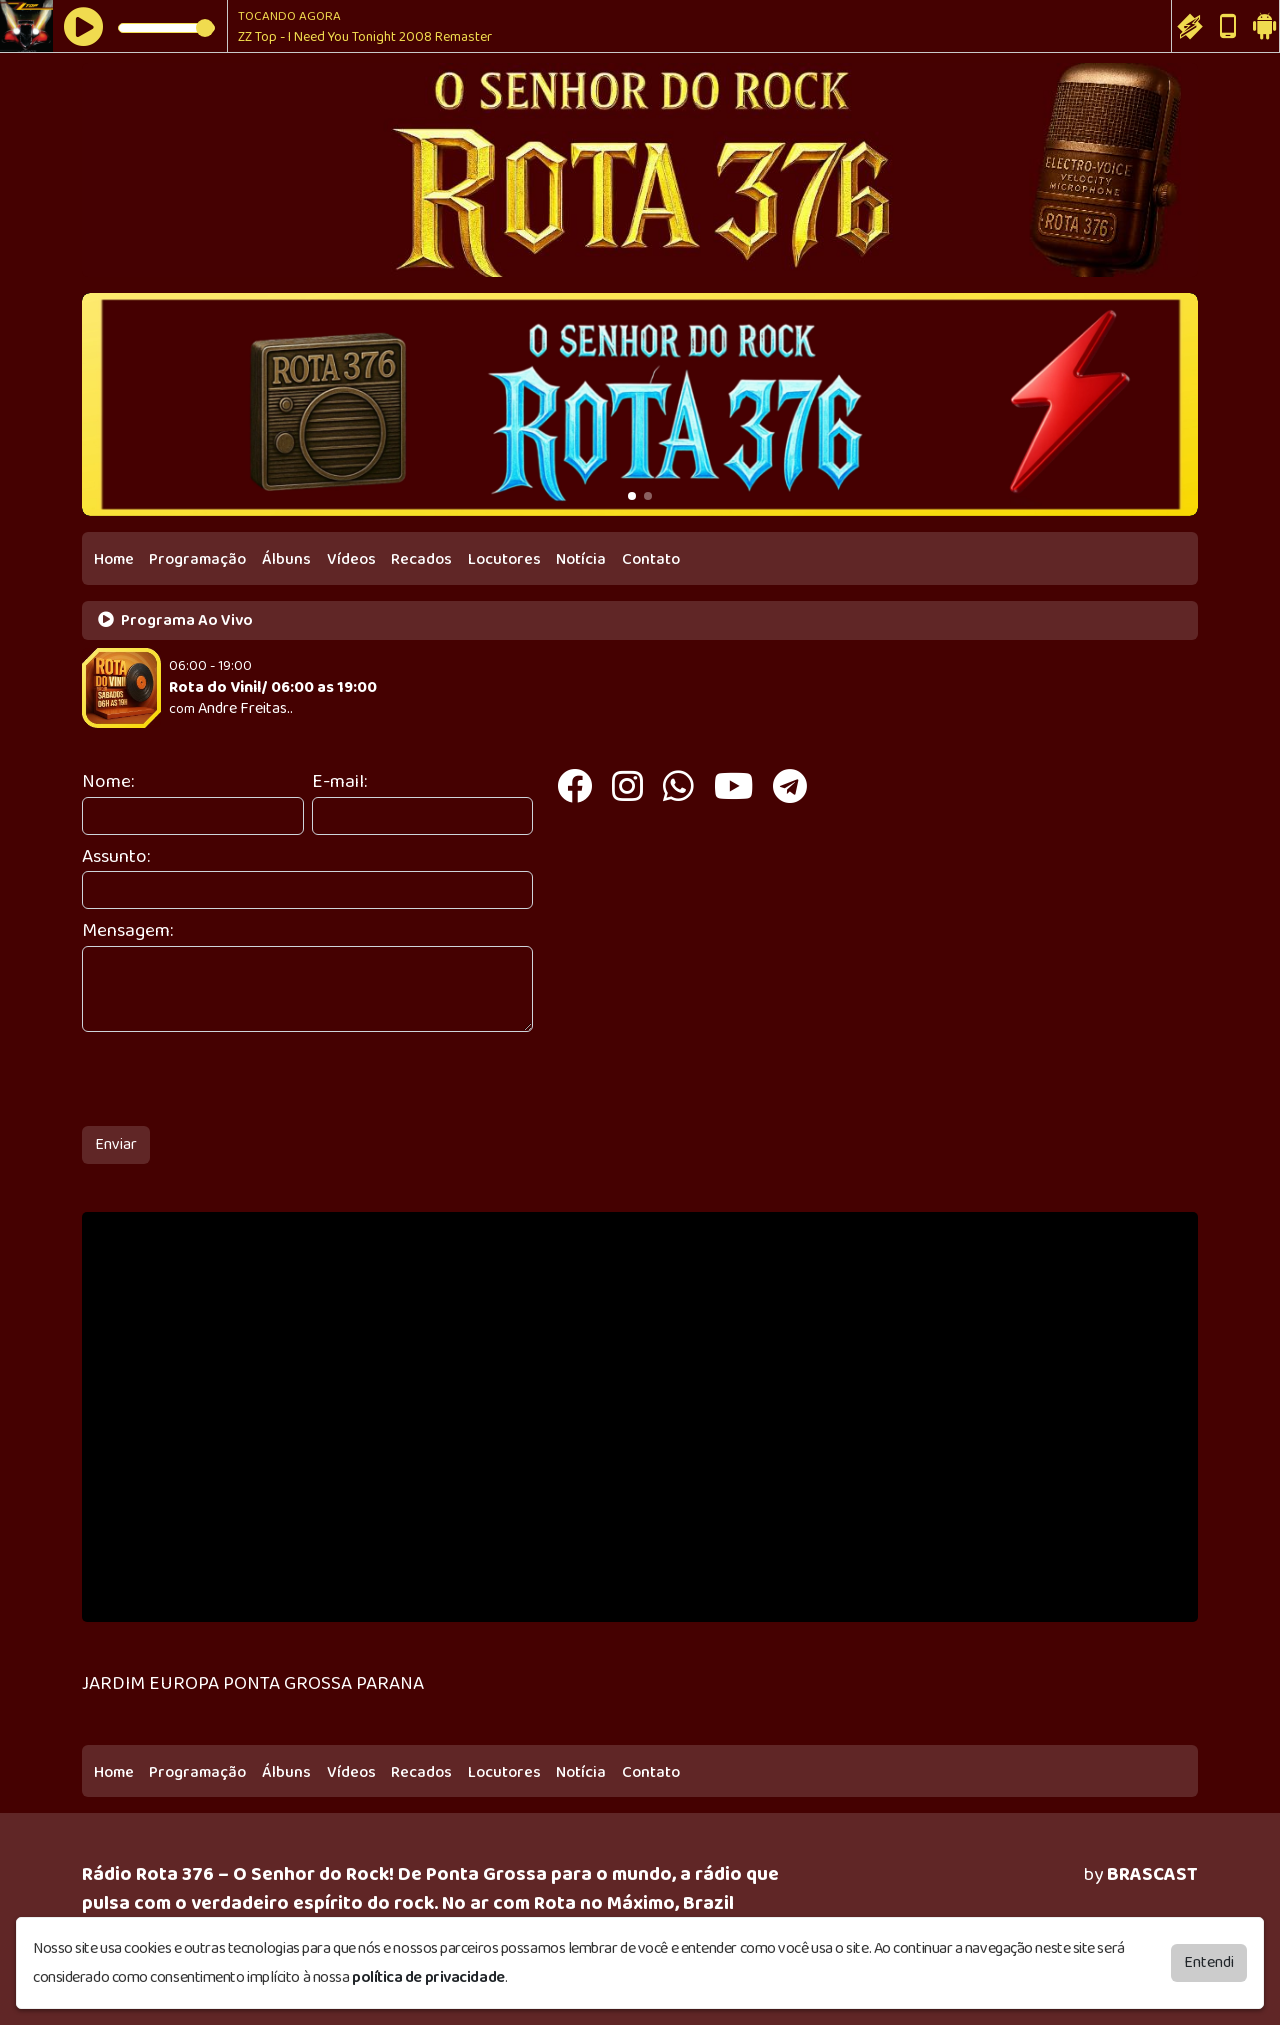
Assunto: (116, 857)
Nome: (108, 782)
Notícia (581, 559)
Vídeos (351, 559)
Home (114, 559)
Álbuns (286, 559)
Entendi (1209, 1962)
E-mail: (339, 782)
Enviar (116, 1144)
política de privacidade (428, 1977)
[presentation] (234, 1079)
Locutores (504, 559)
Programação (197, 559)
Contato (651, 559)
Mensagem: (127, 931)
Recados (421, 559)
